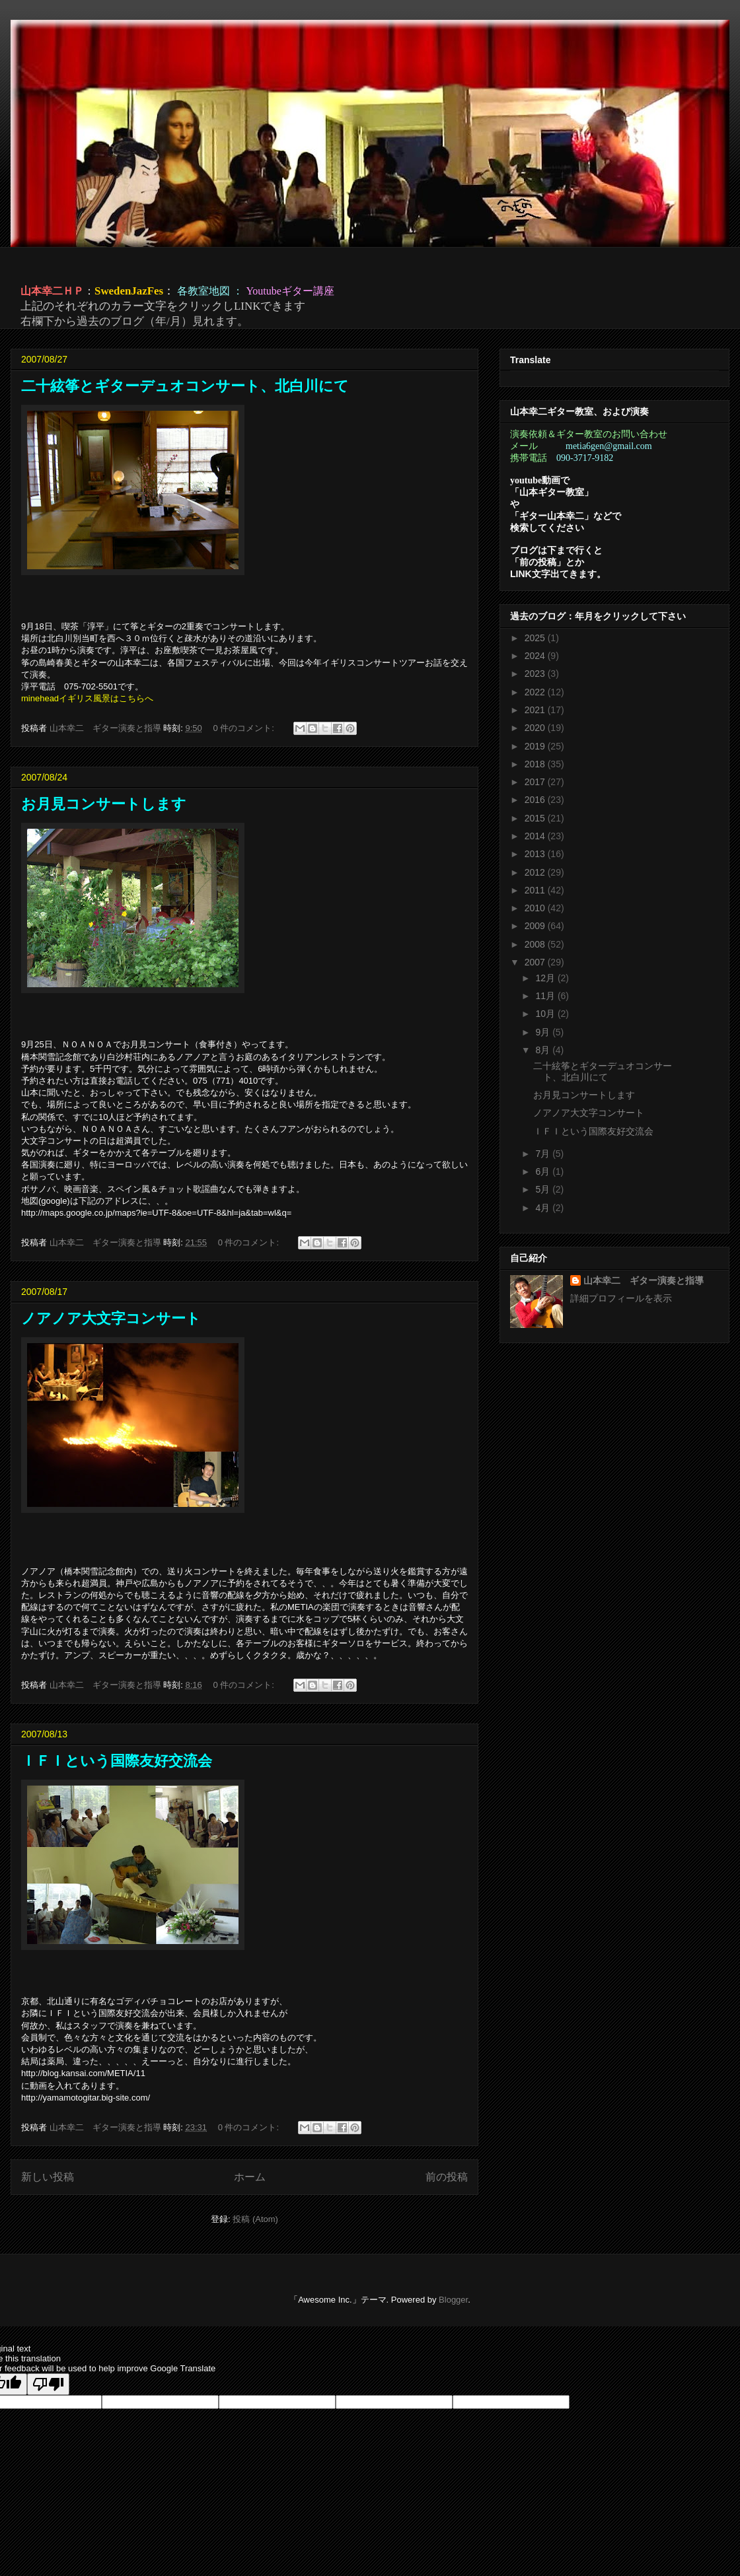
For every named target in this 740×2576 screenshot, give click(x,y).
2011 (536, 890)
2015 (536, 818)
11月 (546, 996)
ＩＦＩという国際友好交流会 (116, 1761)
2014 (536, 836)
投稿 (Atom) (255, 2219)
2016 (536, 799)
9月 (543, 1032)
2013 (536, 854)
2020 (536, 727)
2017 (536, 782)
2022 (536, 692)
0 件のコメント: (244, 728)
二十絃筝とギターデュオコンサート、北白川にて (185, 386)
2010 (536, 908)
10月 (546, 1013)
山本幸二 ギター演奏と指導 (643, 1280)
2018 (536, 764)
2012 (536, 872)
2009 (536, 926)
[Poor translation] (48, 2384)
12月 (546, 978)
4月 (543, 1207)
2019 (536, 746)
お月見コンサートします (103, 804)
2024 (536, 655)
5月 (543, 1189)
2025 (536, 638)
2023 (536, 673)
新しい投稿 (47, 2176)
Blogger (453, 2300)
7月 (543, 1153)
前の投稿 (447, 2176)
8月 (543, 1050)
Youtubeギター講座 (290, 290)
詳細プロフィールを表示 (621, 1298)
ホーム (250, 2176)
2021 (536, 710)
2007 (536, 962)
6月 (543, 1171)
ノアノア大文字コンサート (111, 1318)
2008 (536, 944)
